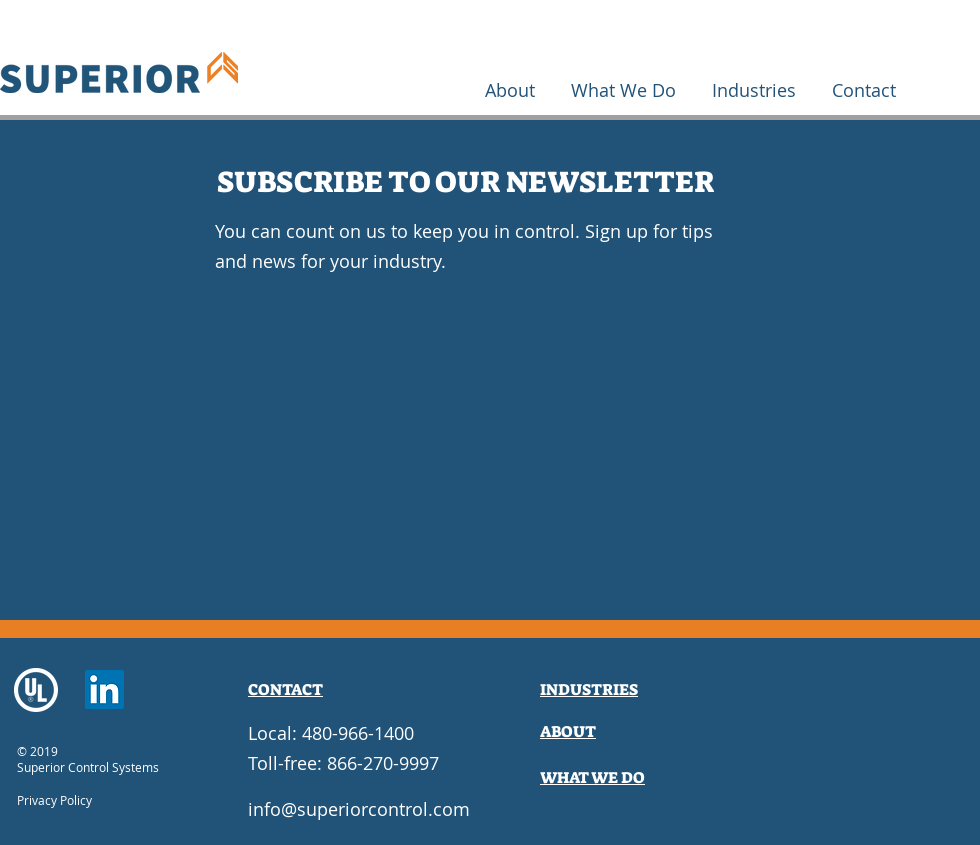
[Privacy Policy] (73, 801)
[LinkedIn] (104, 689)
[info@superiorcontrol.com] (359, 810)
